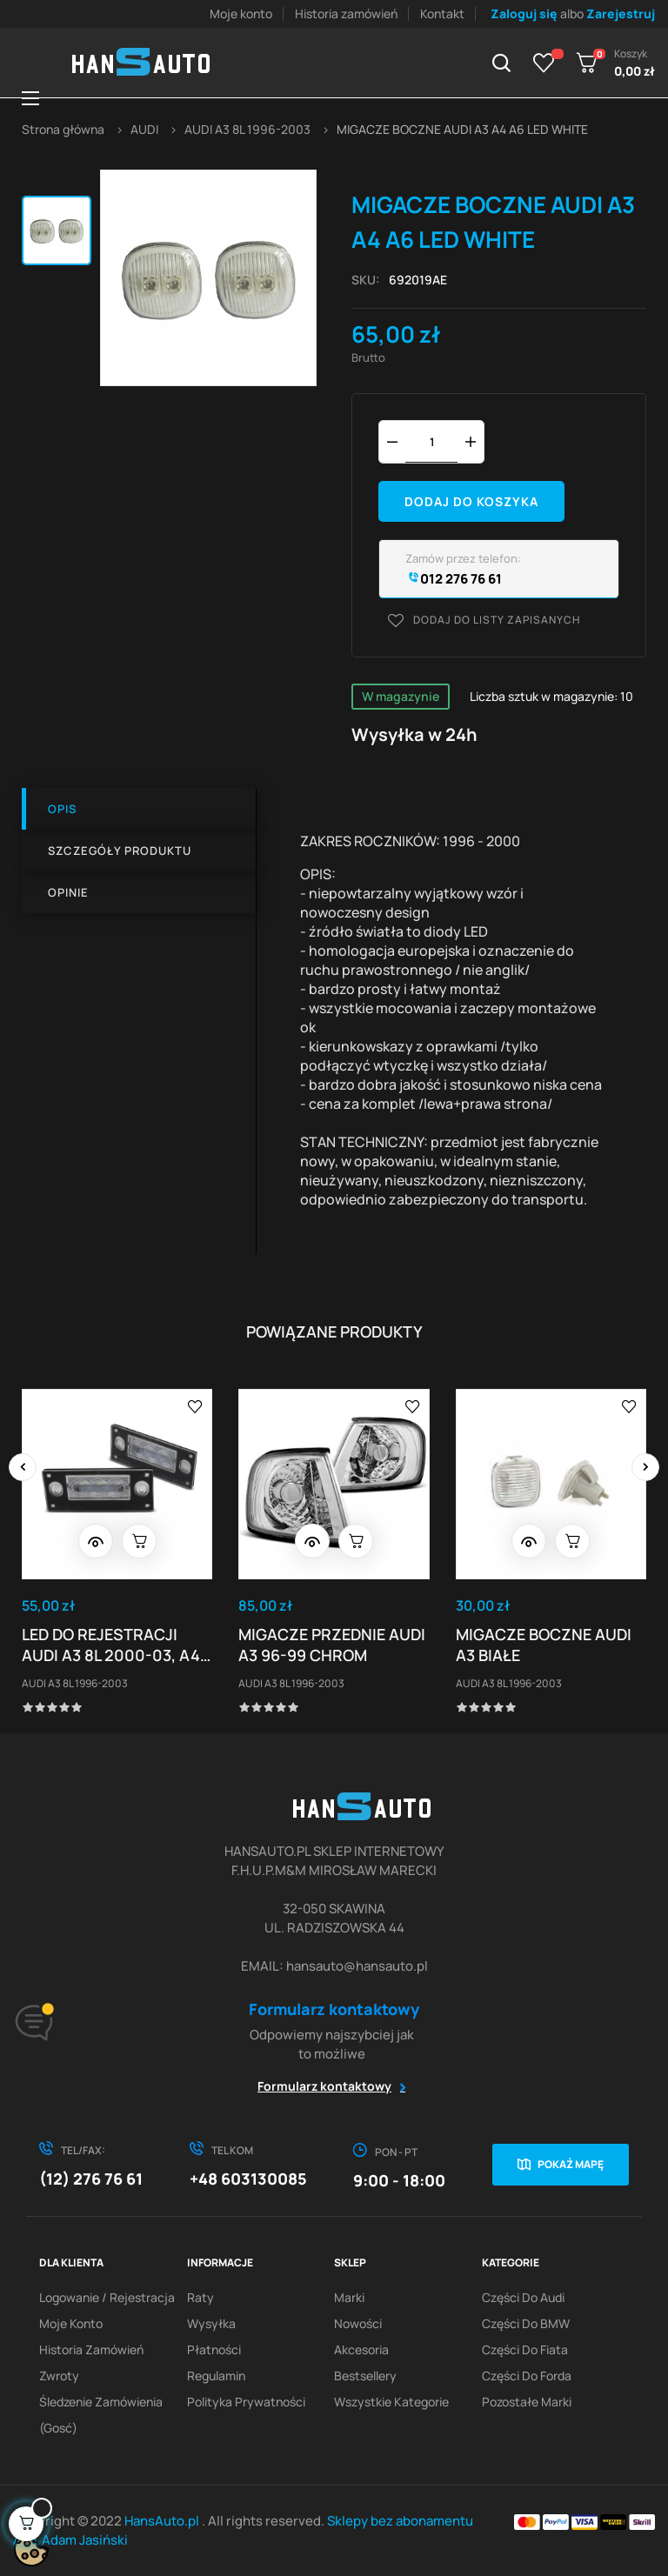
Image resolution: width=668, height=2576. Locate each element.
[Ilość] (431, 441)
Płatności (214, 2349)
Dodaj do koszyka (471, 501)
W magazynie (400, 696)
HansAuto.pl (163, 2521)
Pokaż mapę (571, 2164)
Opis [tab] (62, 809)
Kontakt (442, 13)
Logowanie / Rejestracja (107, 2297)
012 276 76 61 (453, 579)
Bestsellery (365, 2375)
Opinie (68, 892)
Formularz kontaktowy (324, 2086)
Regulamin (216, 2375)
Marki (349, 2297)
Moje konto (241, 13)
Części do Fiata (525, 2349)
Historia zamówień (346, 13)
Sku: (365, 279)
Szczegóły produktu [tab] (119, 850)
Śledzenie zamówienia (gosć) (101, 2414)
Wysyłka (211, 2323)
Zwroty (59, 2375)
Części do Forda (526, 2375)
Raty (200, 2297)
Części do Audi (523, 2297)
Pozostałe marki (526, 2401)
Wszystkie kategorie (391, 2401)
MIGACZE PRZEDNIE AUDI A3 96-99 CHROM (331, 1644)
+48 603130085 (248, 2178)
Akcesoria (361, 2349)
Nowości (358, 2323)
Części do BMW (526, 2323)
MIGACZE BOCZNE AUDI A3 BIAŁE (543, 1644)
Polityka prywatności (246, 2401)
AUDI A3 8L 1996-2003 (75, 1683)
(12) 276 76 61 (91, 2178)
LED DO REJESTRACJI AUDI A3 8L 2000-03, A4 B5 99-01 (111, 1644)
